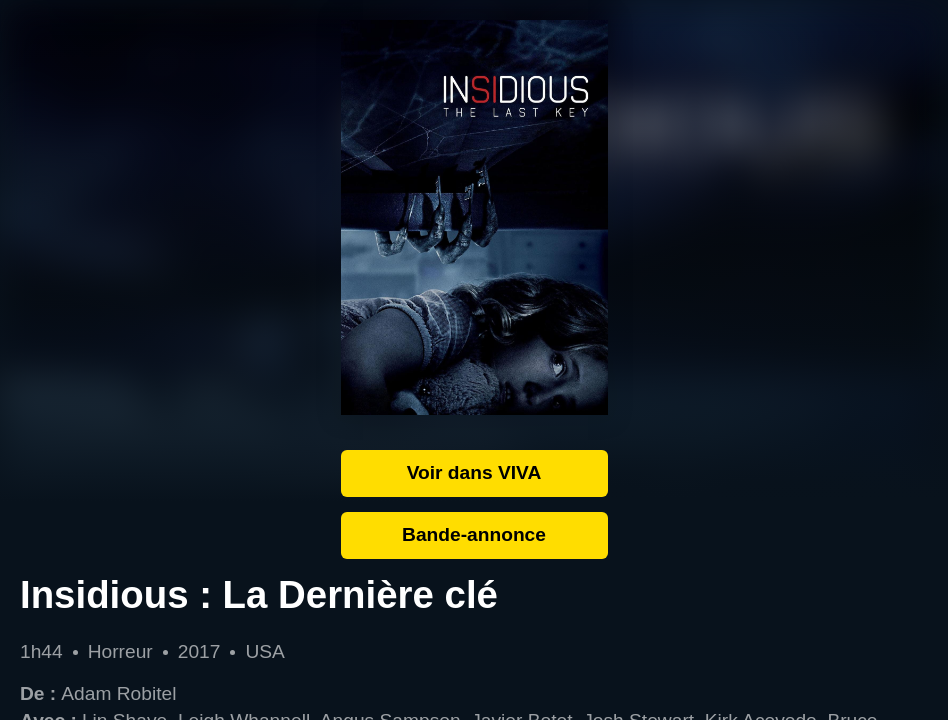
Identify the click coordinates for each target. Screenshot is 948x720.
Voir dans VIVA (474, 472)
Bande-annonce (474, 534)
